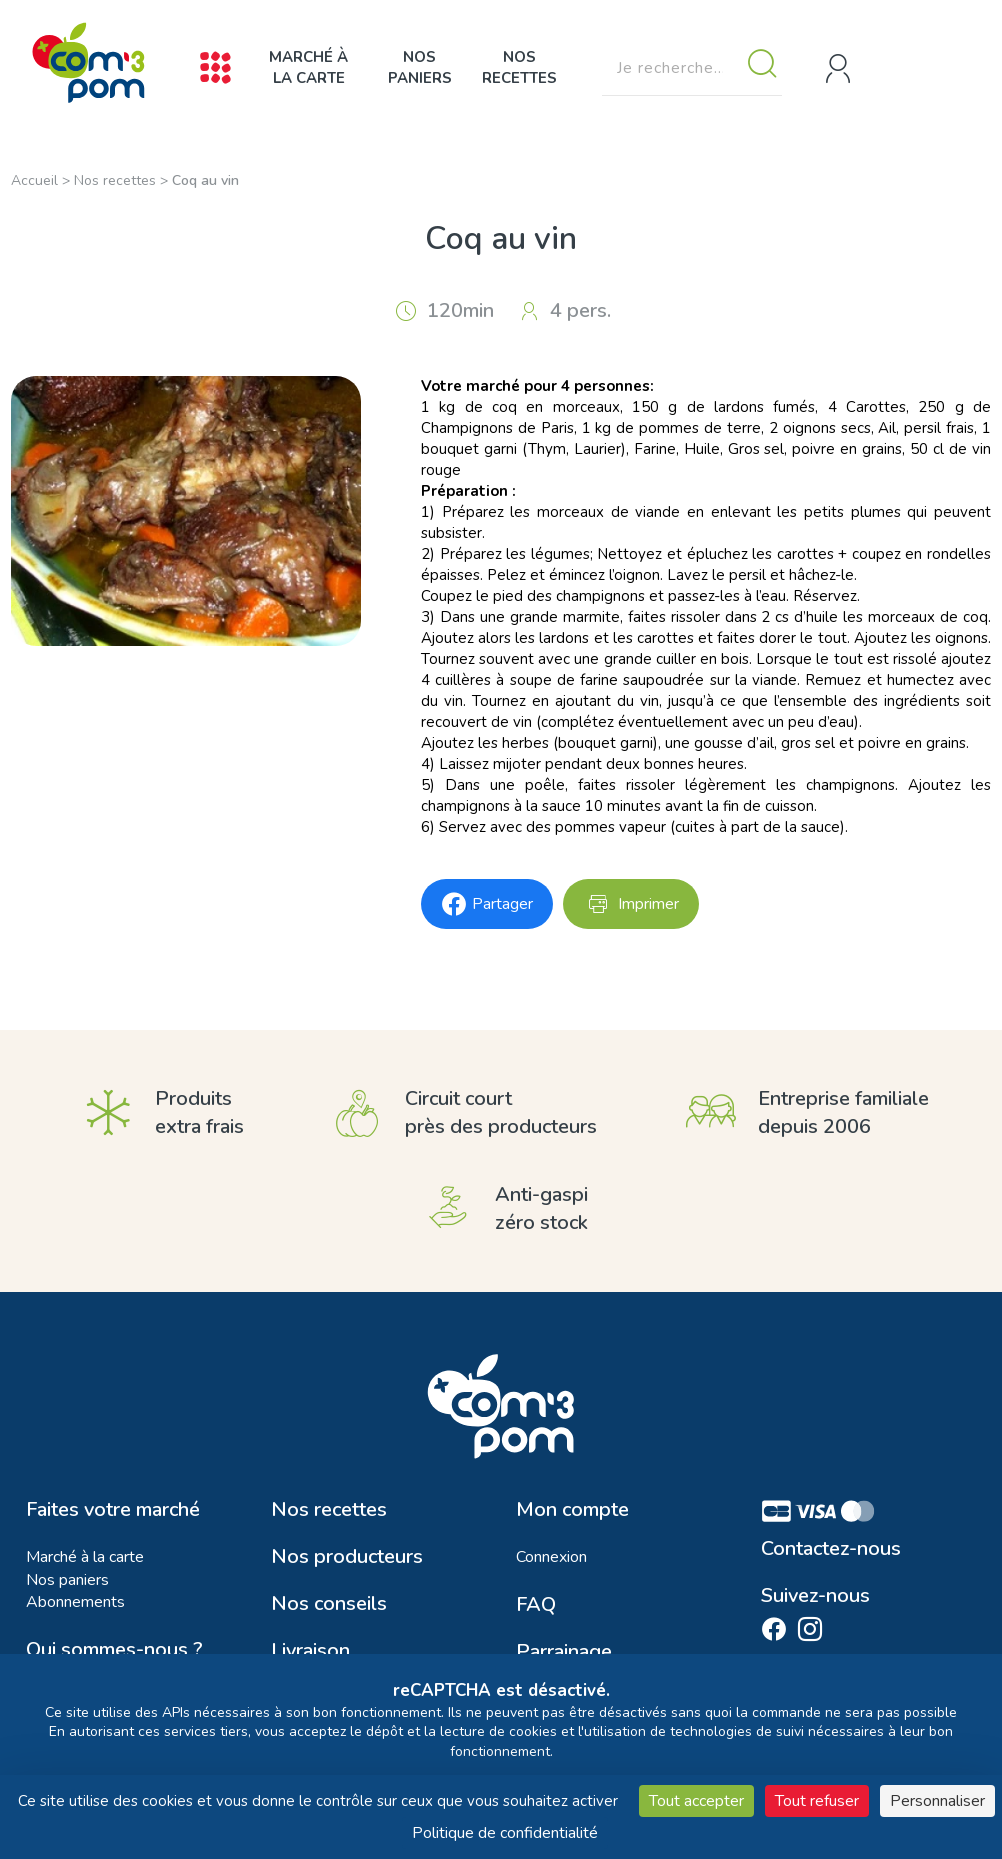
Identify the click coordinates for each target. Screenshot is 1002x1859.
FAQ (536, 1605)
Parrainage (564, 1652)
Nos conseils (329, 1604)
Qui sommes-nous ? (114, 1650)
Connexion (551, 1557)
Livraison (310, 1651)
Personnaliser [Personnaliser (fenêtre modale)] (937, 1801)
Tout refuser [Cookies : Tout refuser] (817, 1801)
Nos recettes (519, 67)
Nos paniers (420, 67)
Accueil (34, 180)
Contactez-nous (831, 1549)
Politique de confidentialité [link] (505, 1833)
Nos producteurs (347, 1557)
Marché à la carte (308, 67)
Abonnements (75, 1602)
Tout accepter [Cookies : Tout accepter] (696, 1801)
